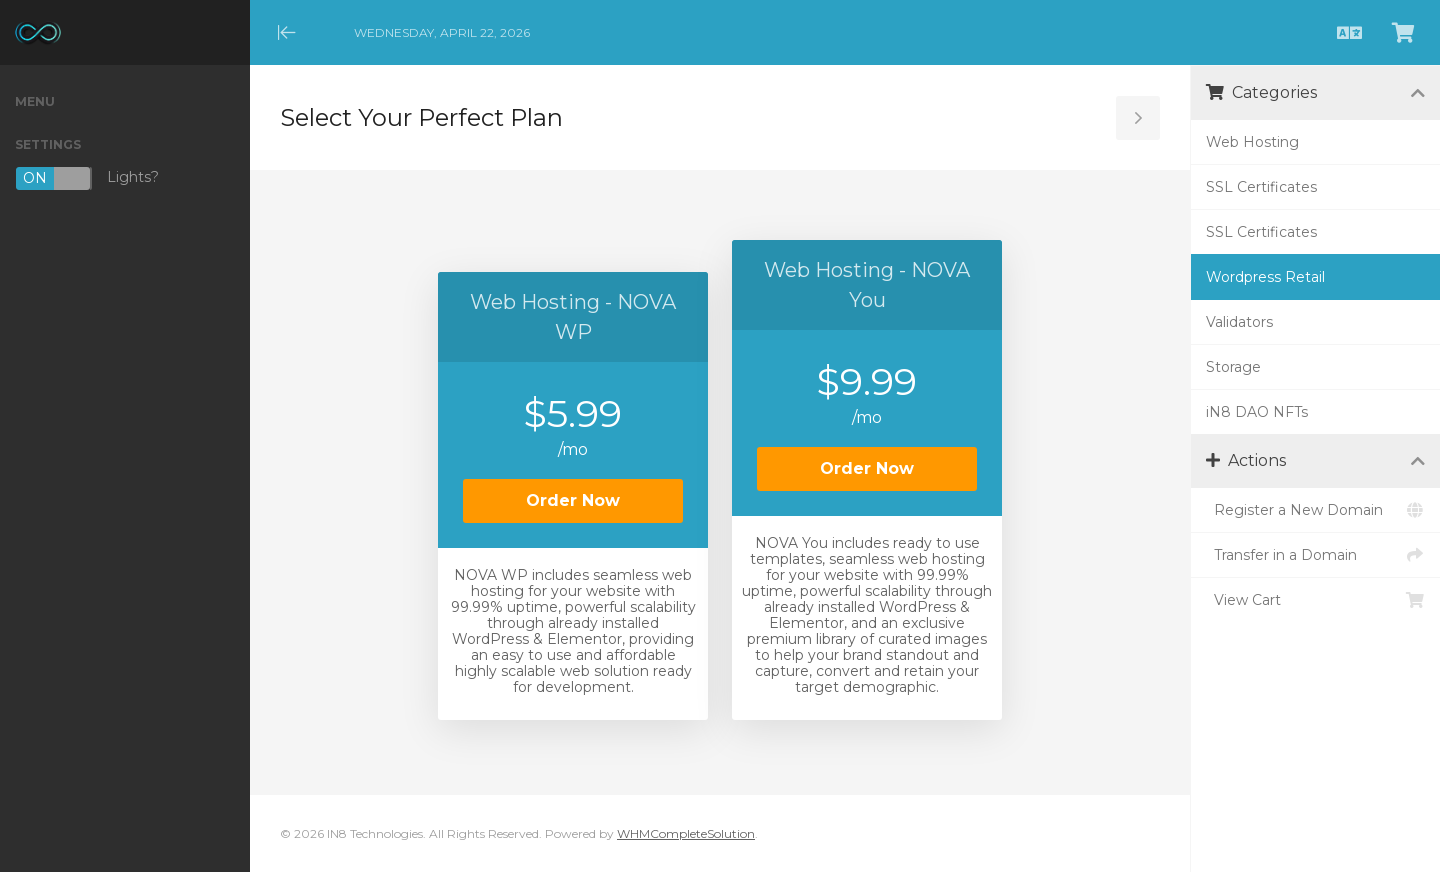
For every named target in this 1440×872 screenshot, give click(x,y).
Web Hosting (1252, 142)
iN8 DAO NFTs (1257, 412)
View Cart (1315, 600)
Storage (1233, 367)
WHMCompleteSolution (686, 833)
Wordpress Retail (1265, 277)
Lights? (87, 178)
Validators (1239, 322)
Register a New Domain (1315, 510)
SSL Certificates (1261, 187)
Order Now (573, 500)
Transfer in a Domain (1315, 555)
